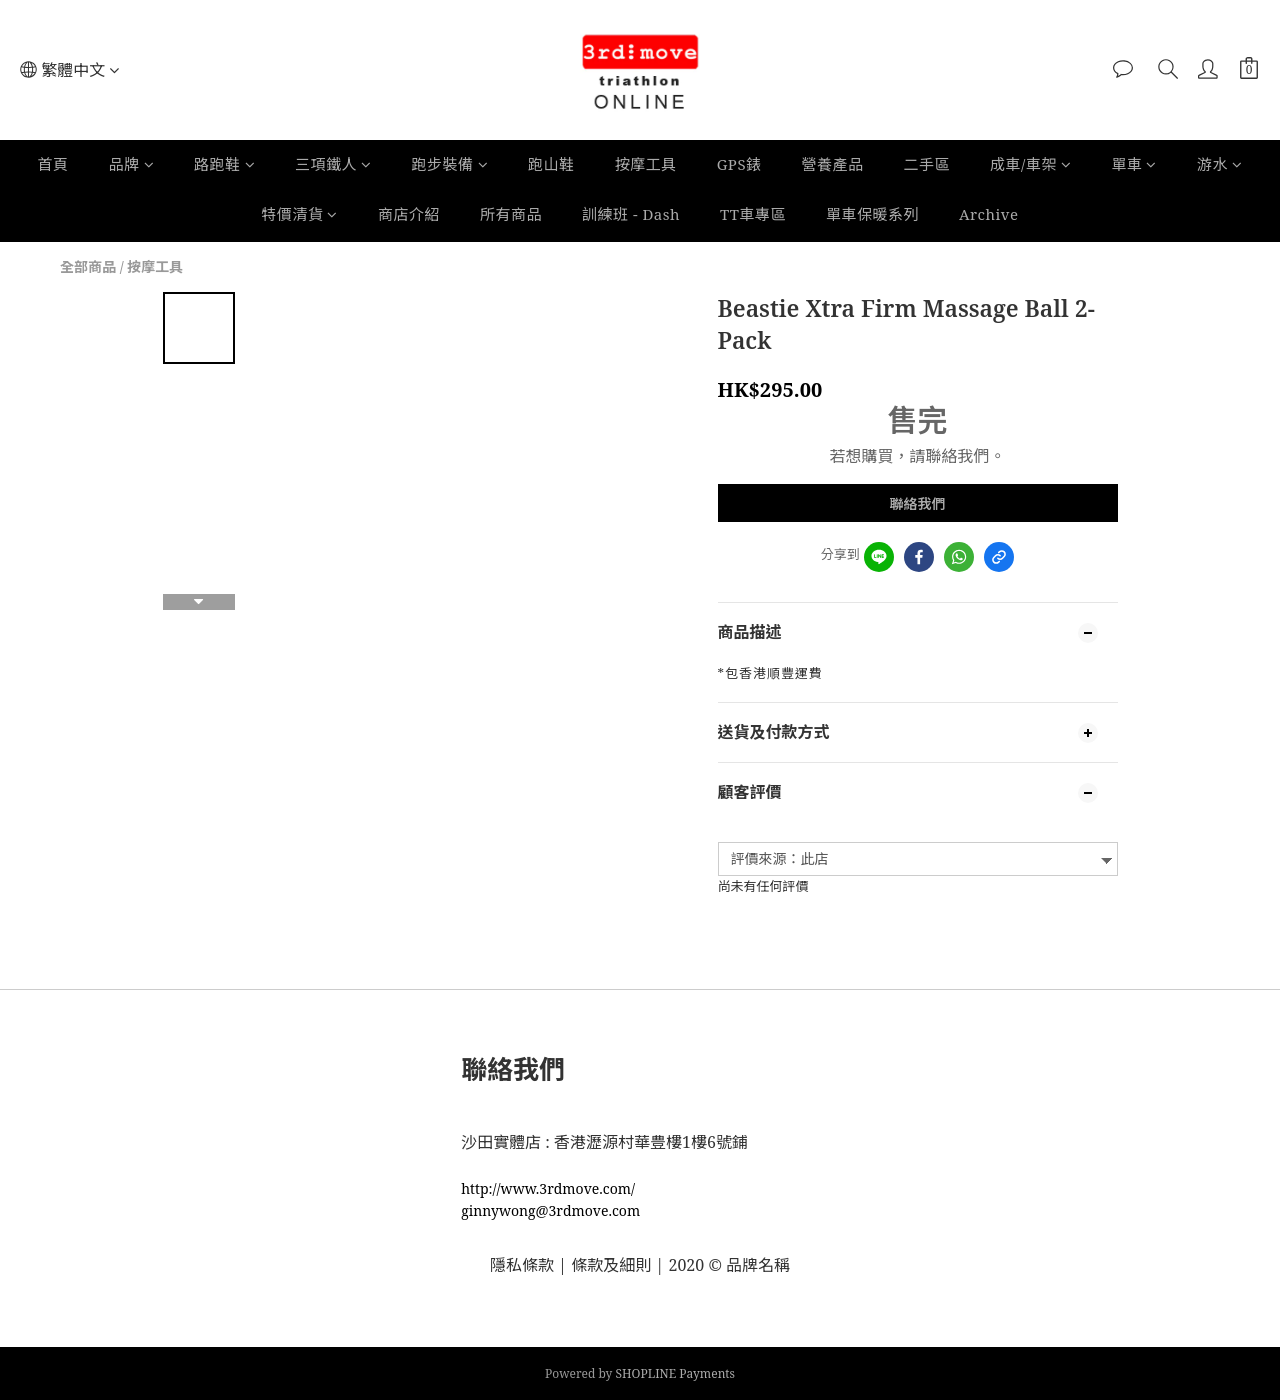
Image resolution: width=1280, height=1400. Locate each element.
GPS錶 (739, 164)
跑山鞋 (551, 164)
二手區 (927, 164)
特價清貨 (299, 214)
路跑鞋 (224, 164)
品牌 (132, 164)
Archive (989, 214)
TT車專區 (753, 214)
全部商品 (88, 266)
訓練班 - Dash (631, 214)
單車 (1134, 164)
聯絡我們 (918, 503)
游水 (1220, 164)
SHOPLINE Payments (676, 1373)
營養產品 (833, 164)
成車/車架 (1030, 164)
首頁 (53, 164)
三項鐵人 (333, 164)
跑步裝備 (450, 164)
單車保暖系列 (872, 214)
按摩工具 (646, 164)
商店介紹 (409, 214)
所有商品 (511, 214)
